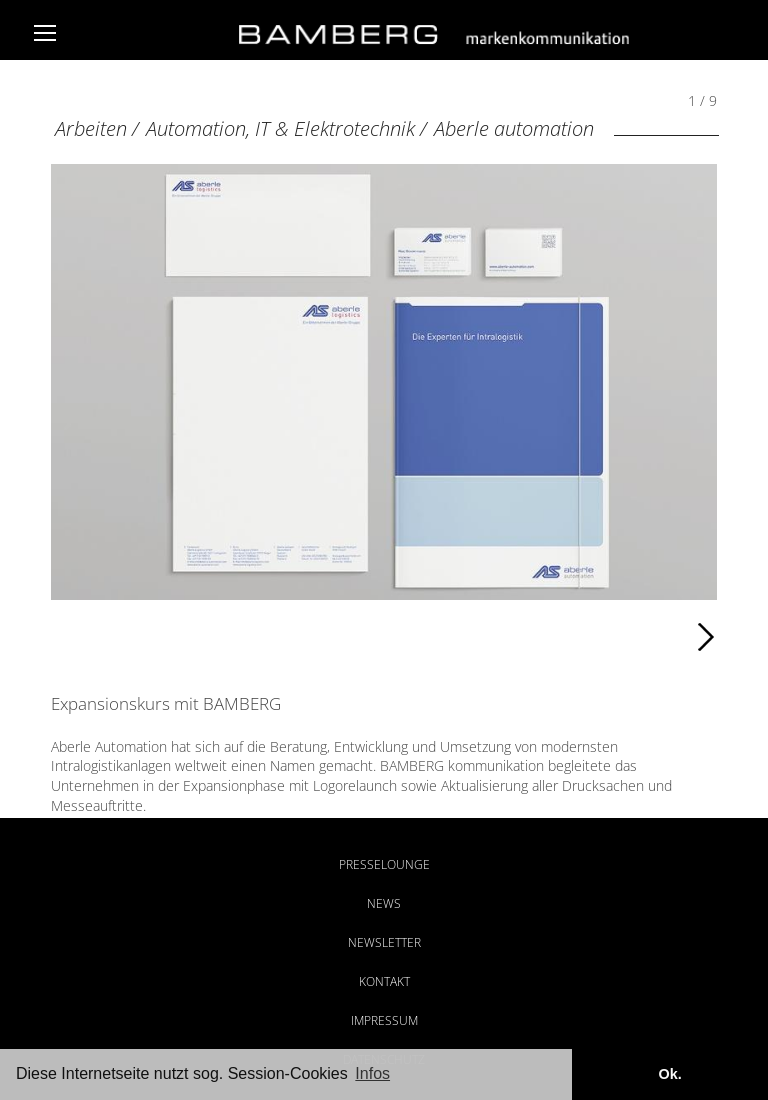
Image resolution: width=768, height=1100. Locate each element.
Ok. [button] (669, 1074)
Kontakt (384, 981)
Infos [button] (372, 1073)
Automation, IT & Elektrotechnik (280, 128)
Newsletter (384, 942)
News (384, 903)
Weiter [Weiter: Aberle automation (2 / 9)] (550, 637)
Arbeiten (91, 128)
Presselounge (384, 864)
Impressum (384, 1020)
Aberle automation (514, 128)
